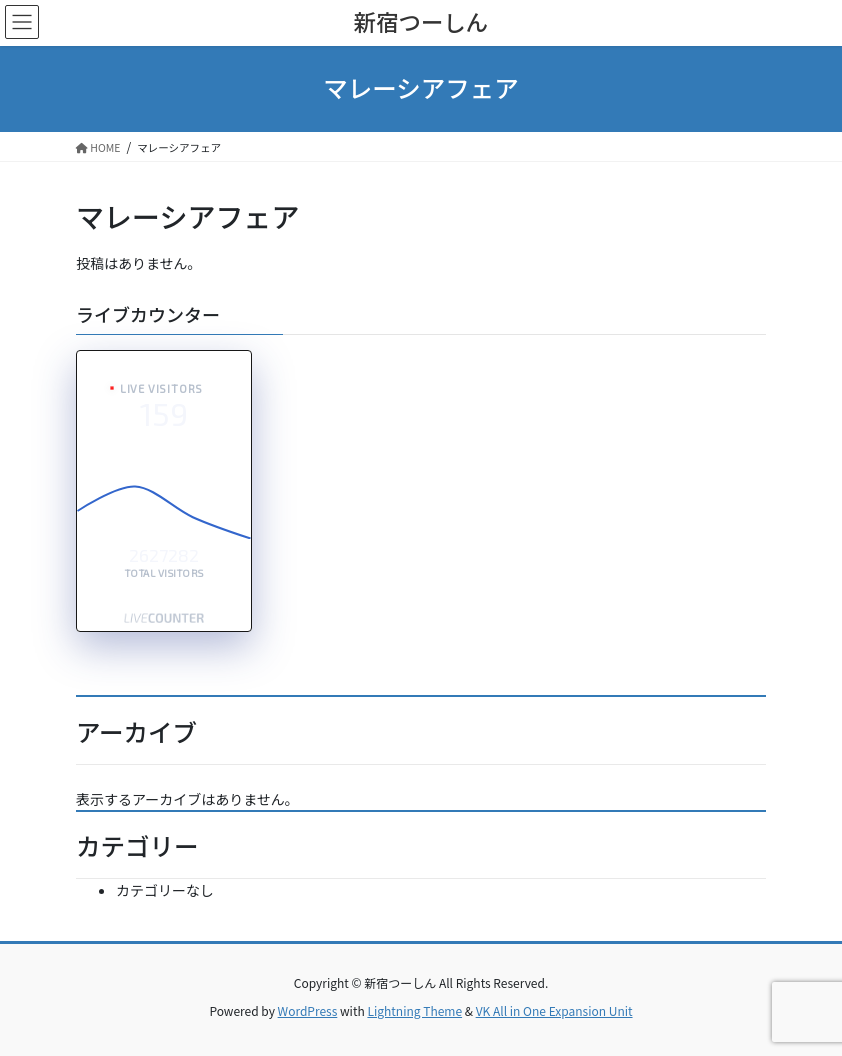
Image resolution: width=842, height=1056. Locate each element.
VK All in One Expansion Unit (554, 1010)
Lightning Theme (414, 1010)
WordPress (308, 1010)
